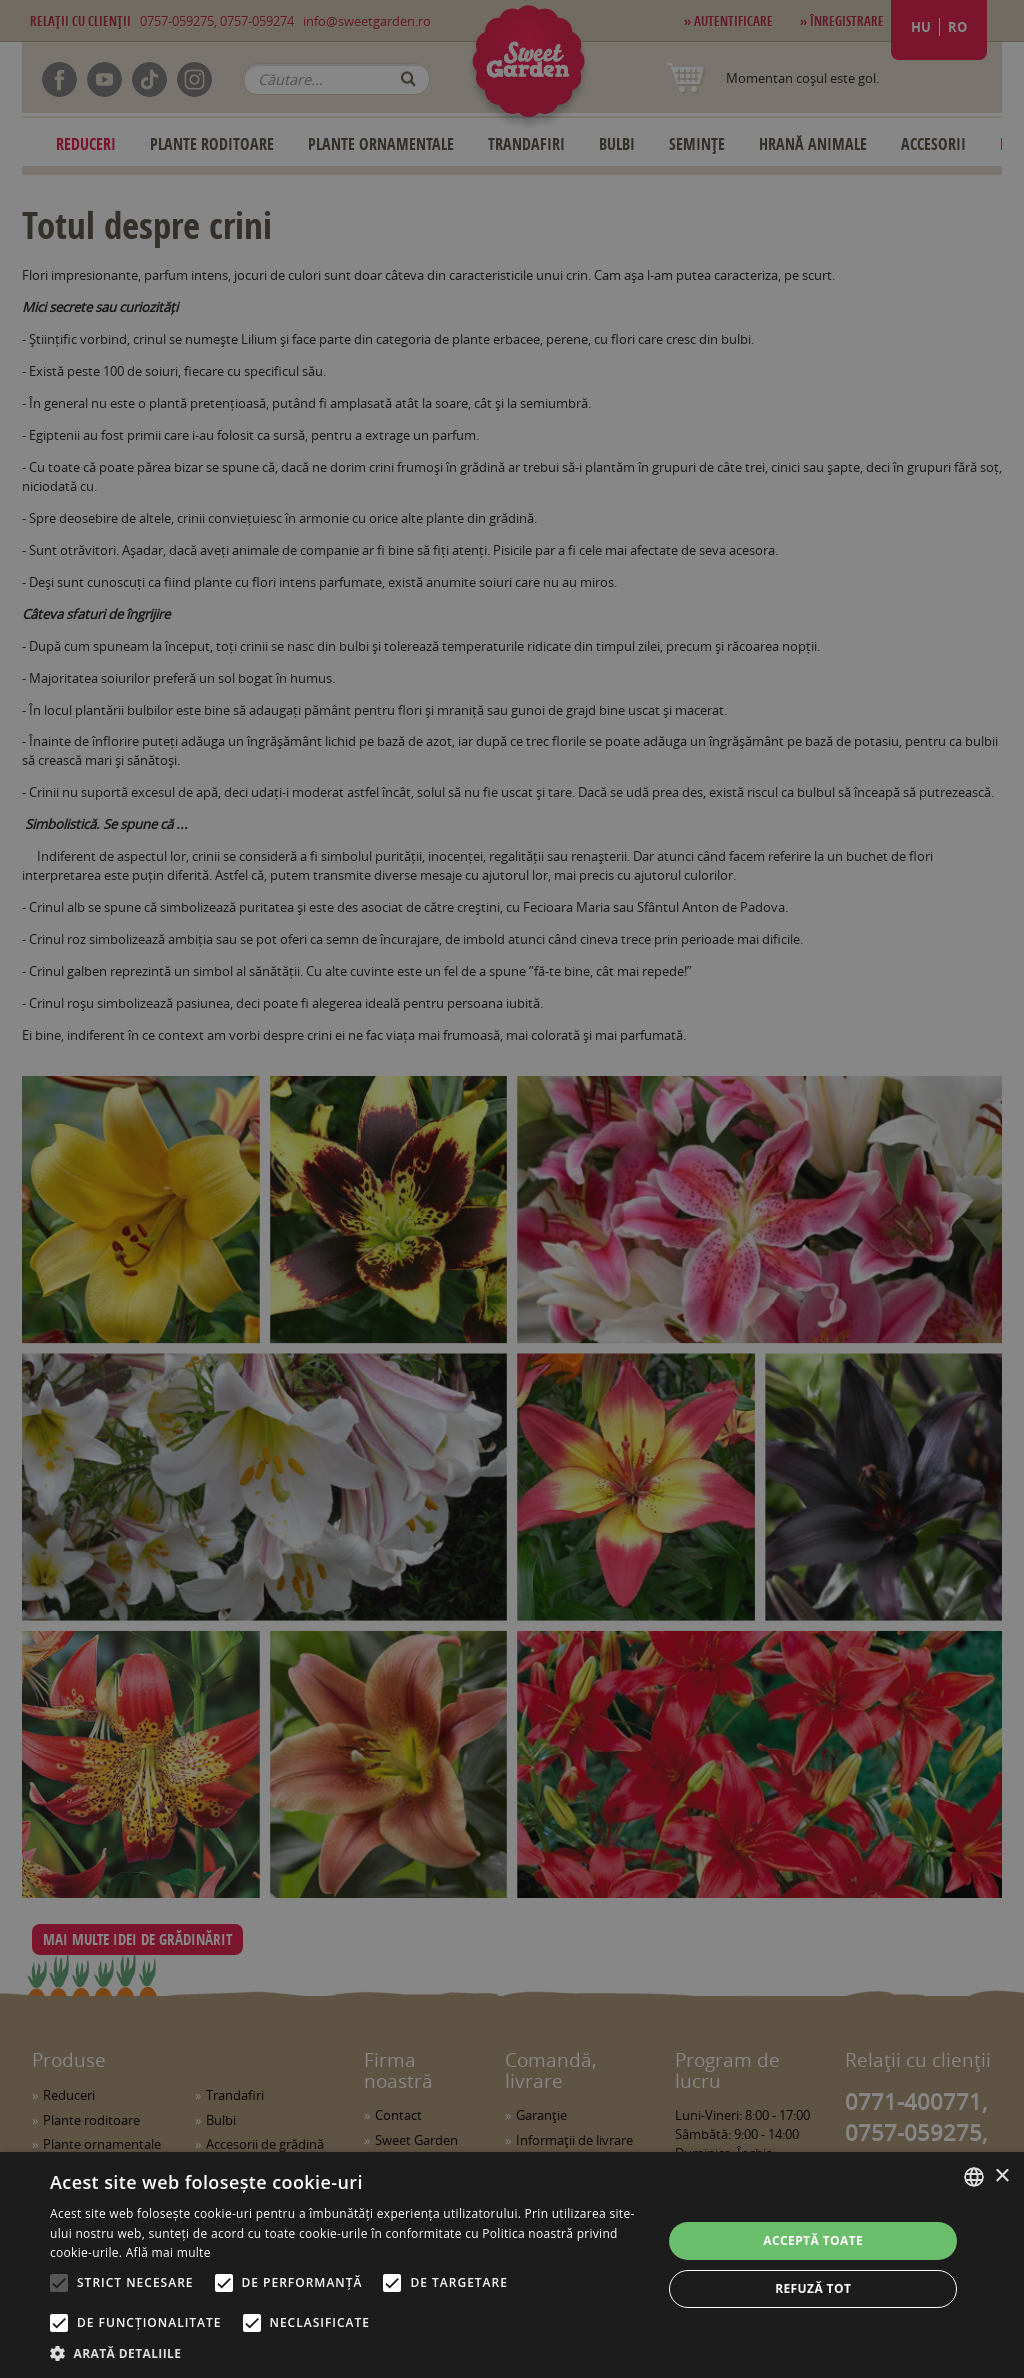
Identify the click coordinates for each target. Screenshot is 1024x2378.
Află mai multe (168, 2252)
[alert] (512, 1189)
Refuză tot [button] (813, 2288)
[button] (347, 2353)
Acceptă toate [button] (813, 2240)
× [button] (1001, 2176)
